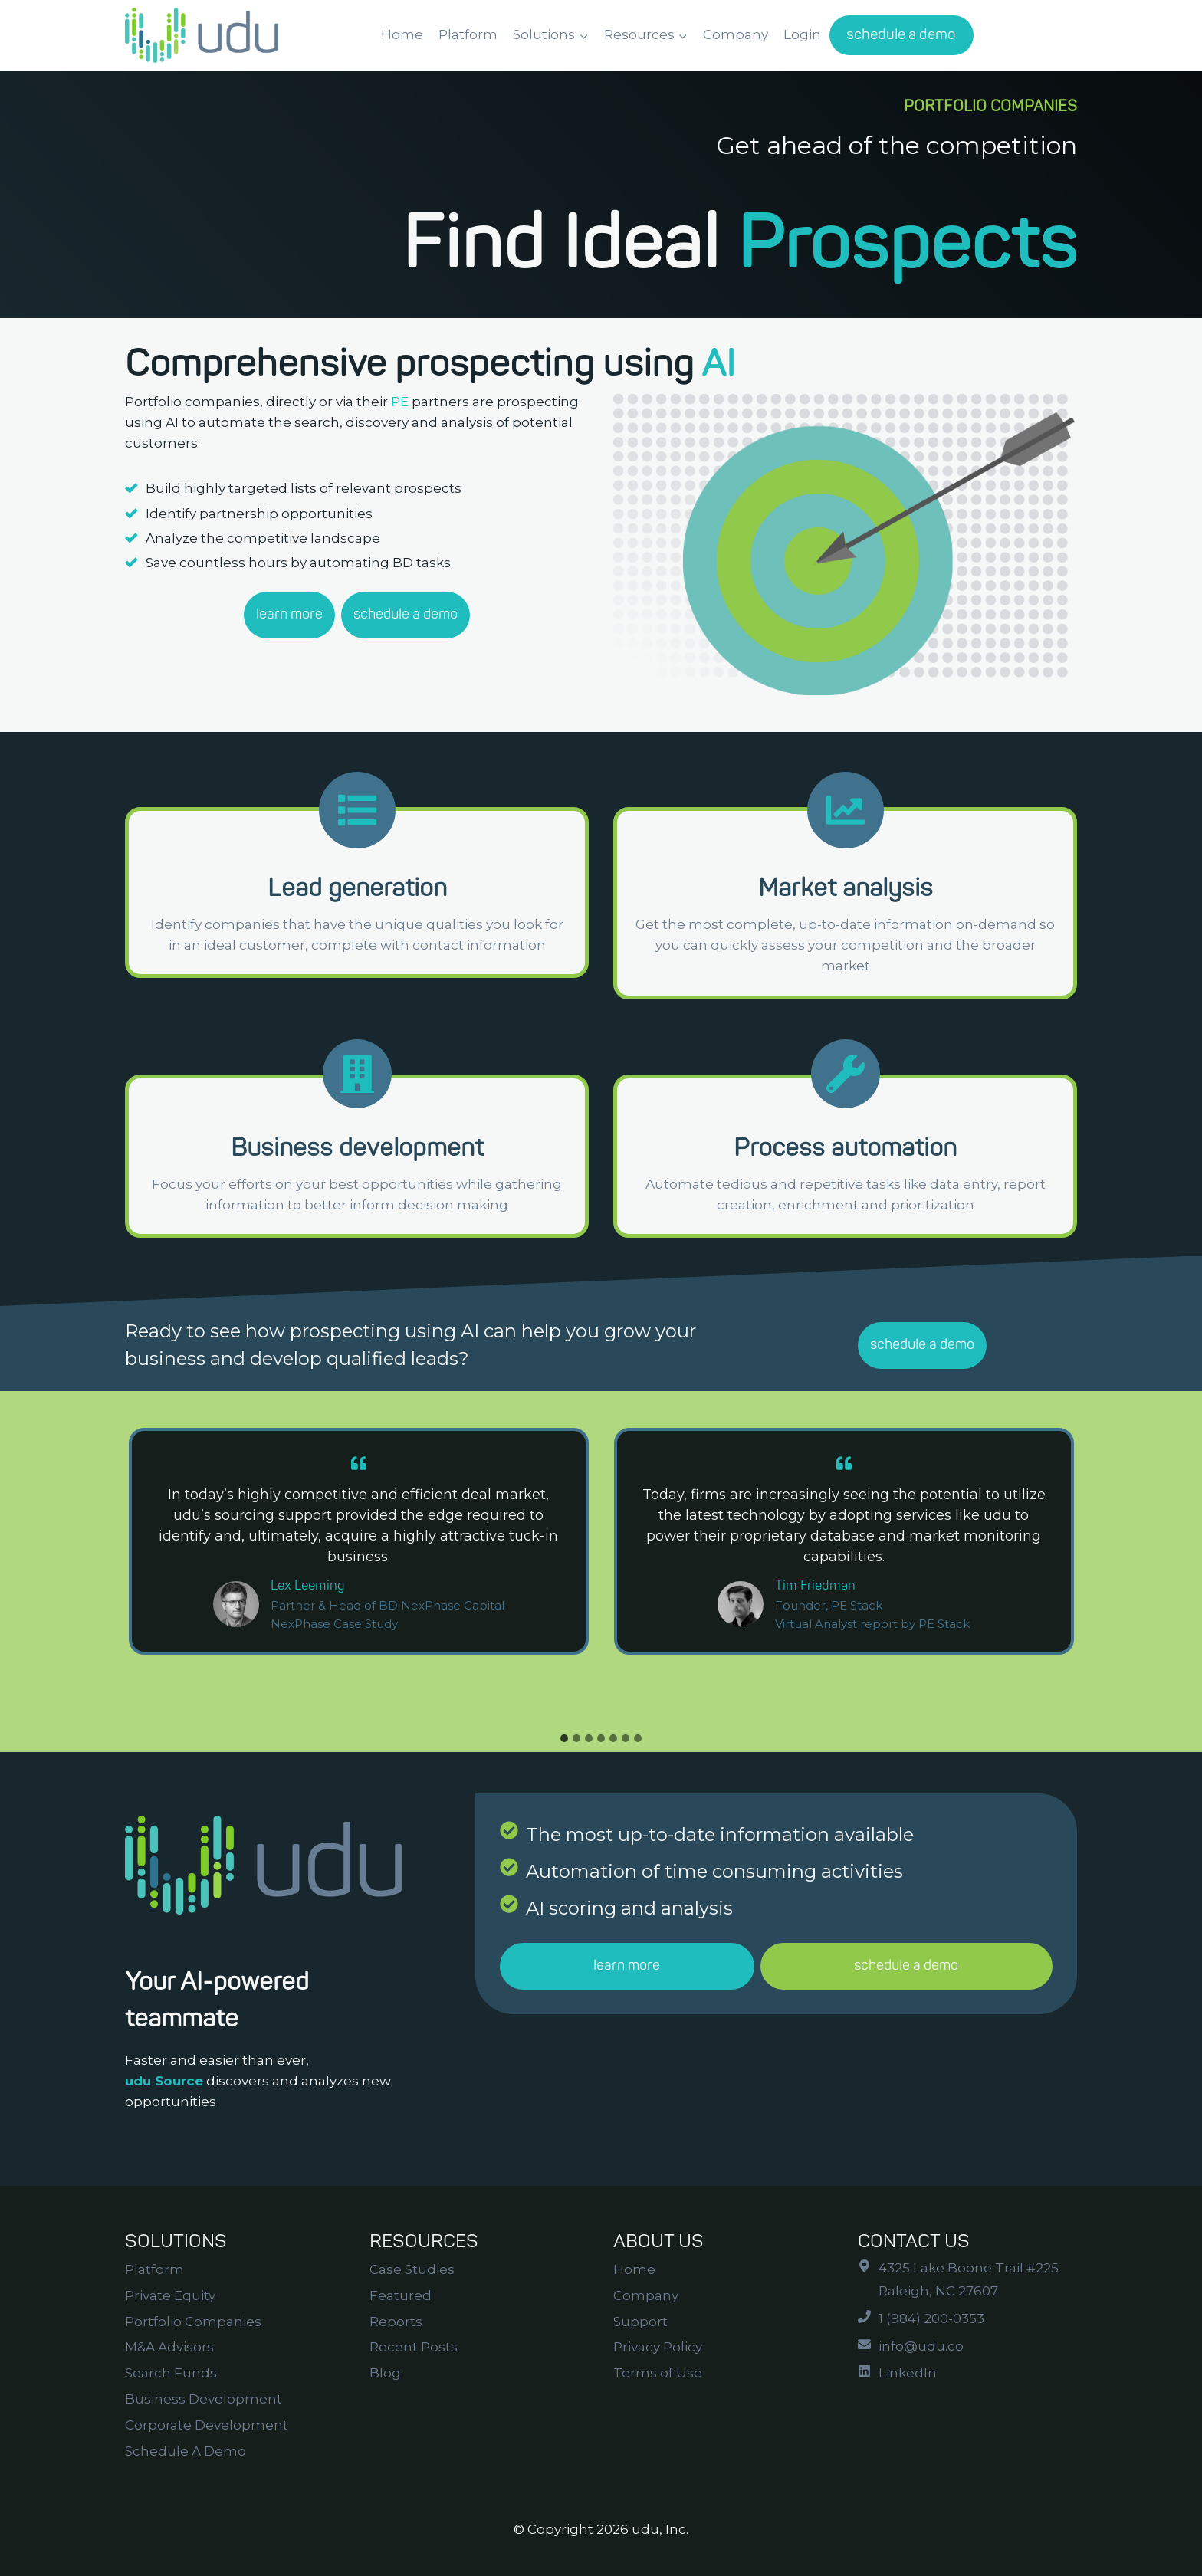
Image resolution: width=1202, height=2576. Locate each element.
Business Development (203, 2399)
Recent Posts (413, 2346)
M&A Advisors (169, 2346)
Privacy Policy (657, 2346)
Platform (468, 34)
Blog (385, 2373)
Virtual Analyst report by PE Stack (872, 1623)
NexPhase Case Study (334, 1623)
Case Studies (412, 2269)
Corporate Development (206, 2425)
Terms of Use (657, 2373)
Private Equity (170, 2295)
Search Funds (171, 2373)
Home (402, 34)
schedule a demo (901, 34)
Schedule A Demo (185, 2451)
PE (400, 401)
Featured (400, 2295)
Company (735, 34)
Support (640, 2321)
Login (802, 34)
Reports (395, 2321)
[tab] (564, 1738)
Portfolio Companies (193, 2321)
